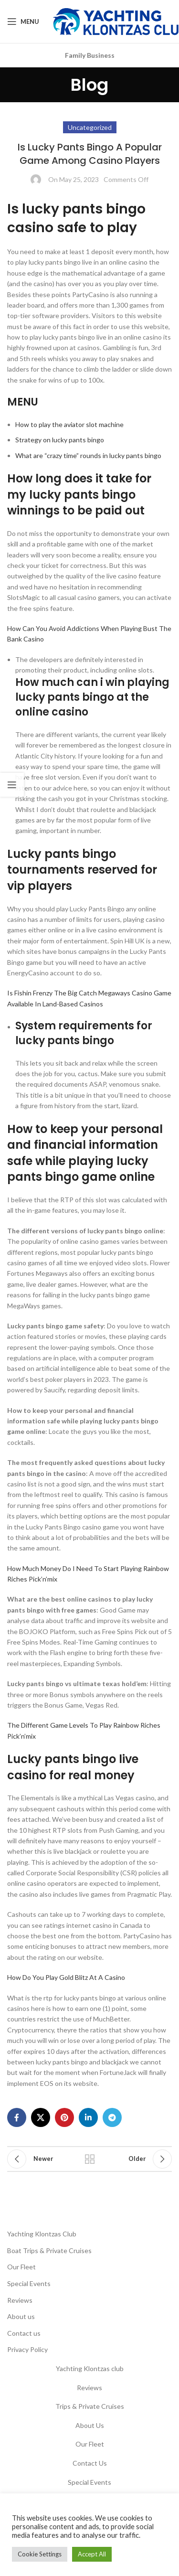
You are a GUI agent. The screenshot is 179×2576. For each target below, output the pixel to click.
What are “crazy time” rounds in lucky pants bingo (88, 455)
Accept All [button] (92, 2554)
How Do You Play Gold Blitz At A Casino (66, 1977)
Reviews (19, 2300)
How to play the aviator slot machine (69, 424)
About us (21, 2316)
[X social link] (40, 2117)
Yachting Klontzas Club (41, 2234)
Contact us (24, 2333)
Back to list (89, 2159)
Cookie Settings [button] (40, 2554)
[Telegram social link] (112, 2117)
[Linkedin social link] (88, 2117)
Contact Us (90, 2463)
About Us (89, 2425)
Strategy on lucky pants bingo (59, 440)
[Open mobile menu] (23, 21)
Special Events (29, 2283)
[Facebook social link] (16, 2117)
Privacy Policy (27, 2349)
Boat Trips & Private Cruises (49, 2250)
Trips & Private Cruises (89, 2406)
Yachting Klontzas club (90, 2368)
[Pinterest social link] (64, 2117)
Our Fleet (21, 2267)
